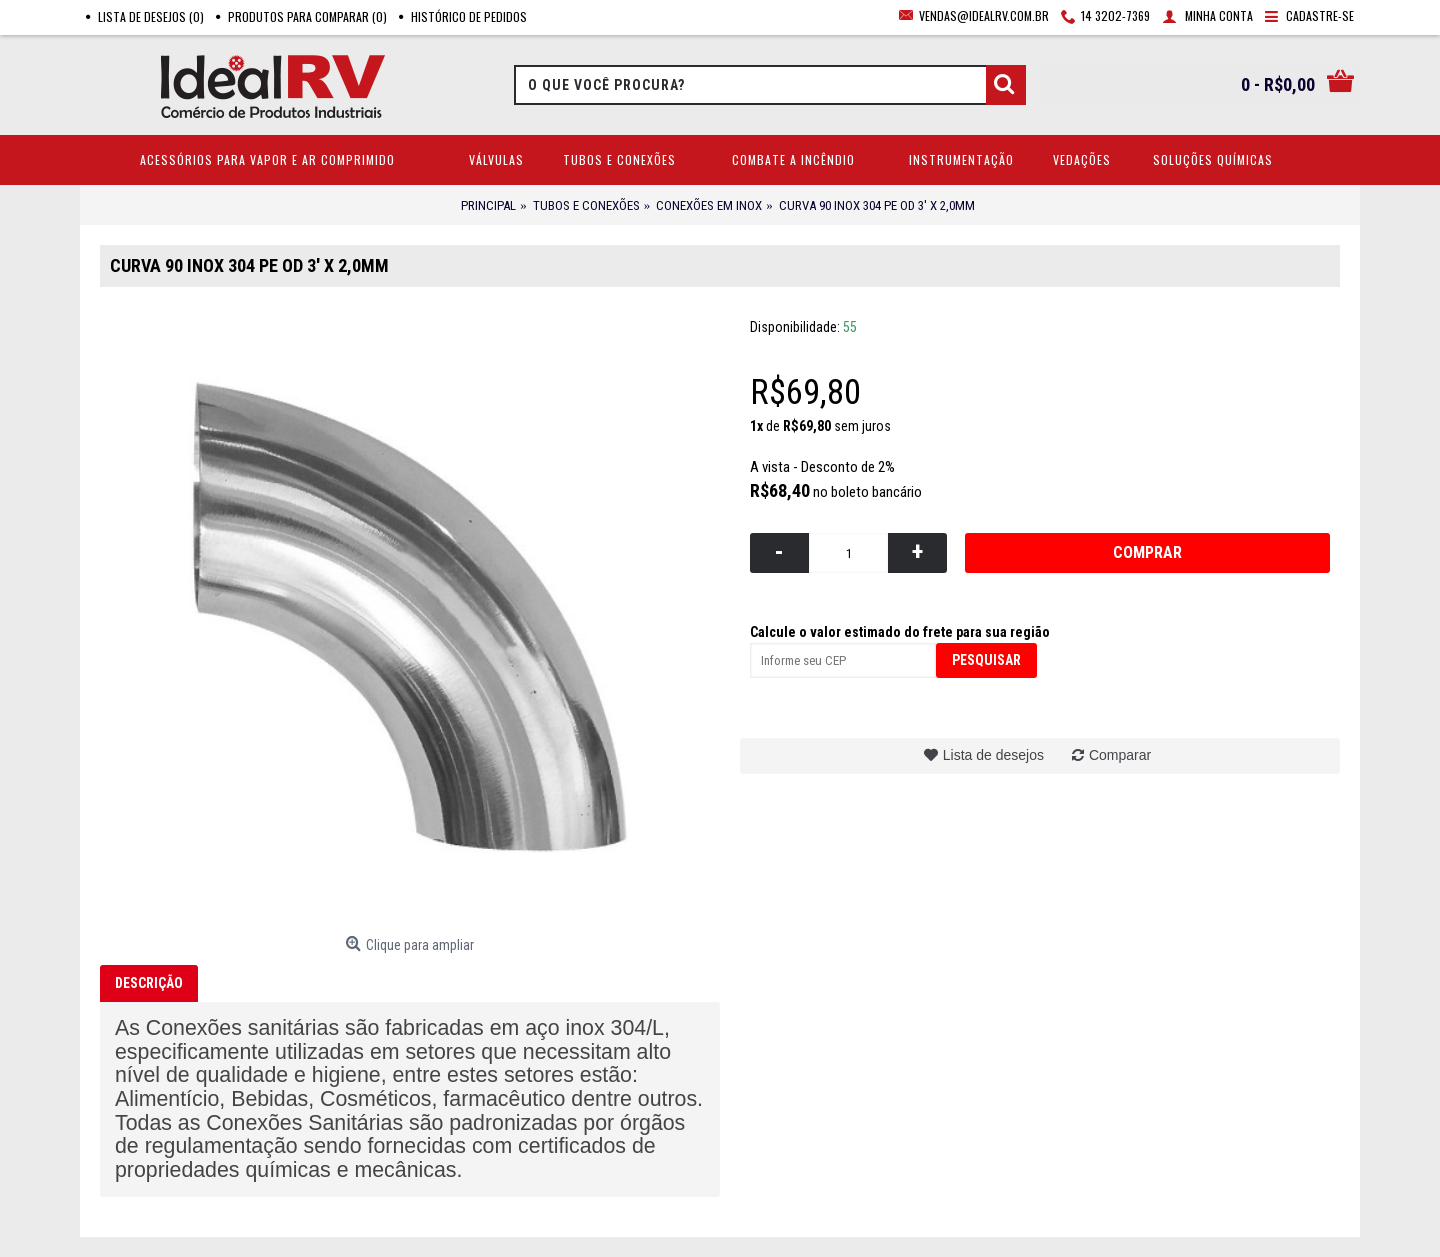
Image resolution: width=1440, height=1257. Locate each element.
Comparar (1120, 755)
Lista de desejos (993, 755)
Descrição (149, 983)
